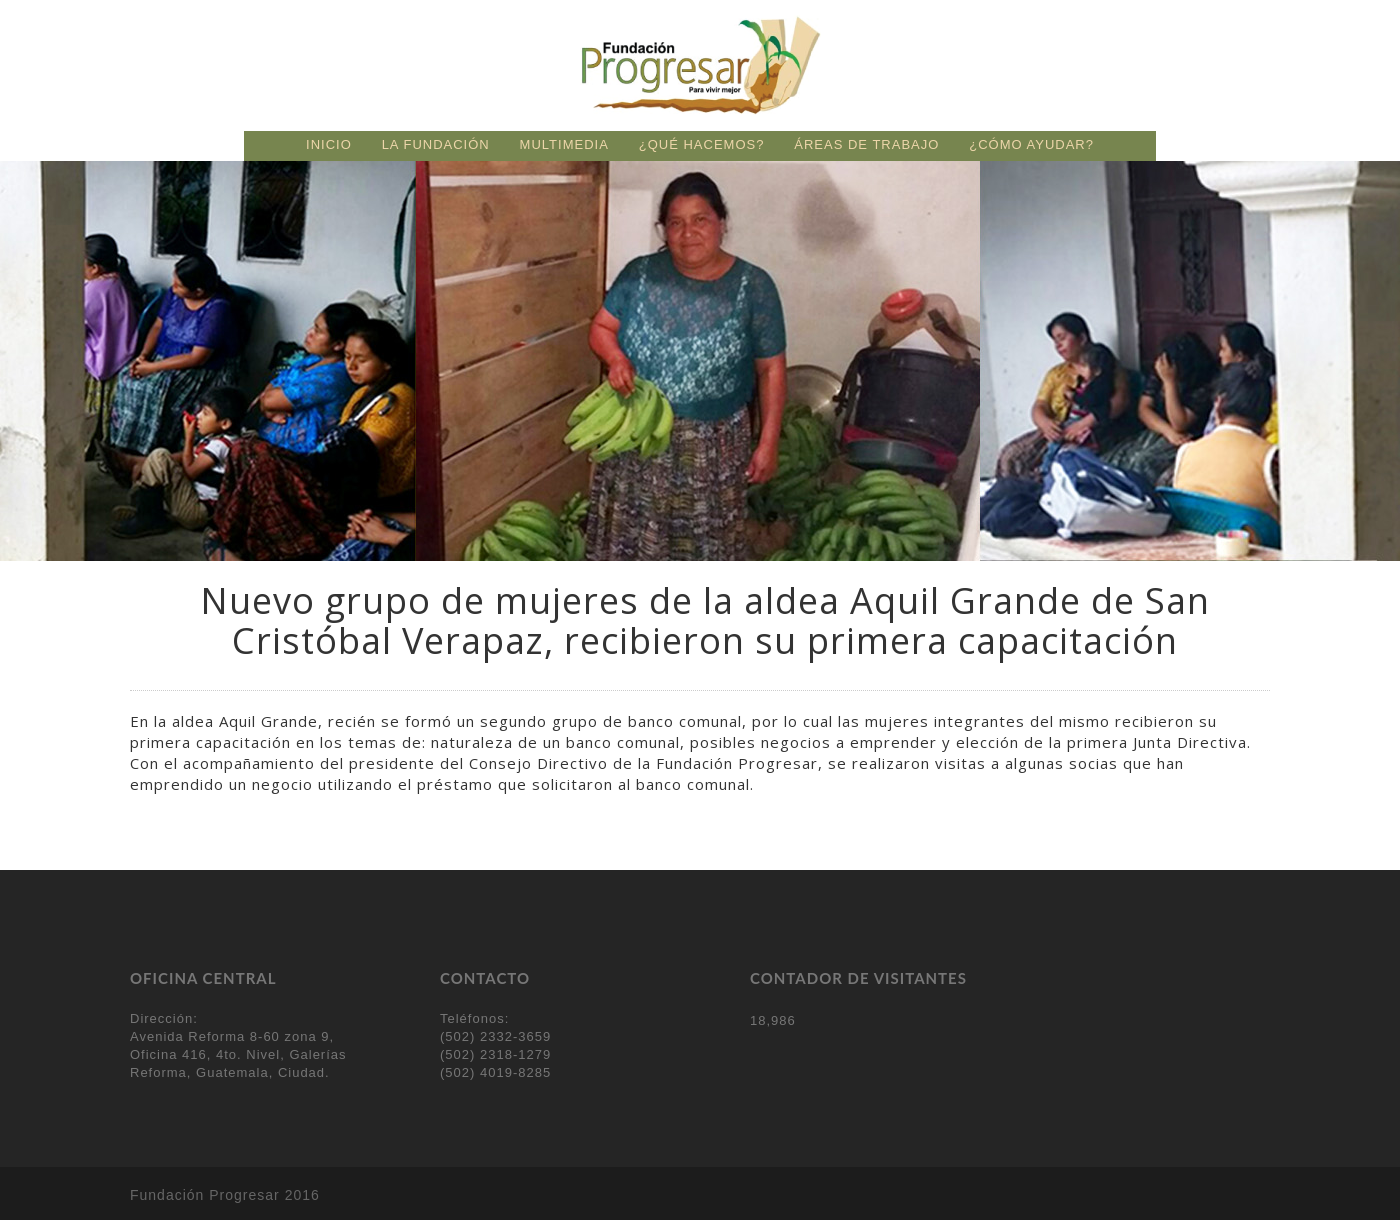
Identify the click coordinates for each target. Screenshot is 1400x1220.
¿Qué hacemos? (702, 144)
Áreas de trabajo (866, 144)
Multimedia (564, 144)
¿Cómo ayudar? (1031, 144)
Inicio (329, 144)
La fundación (436, 144)
